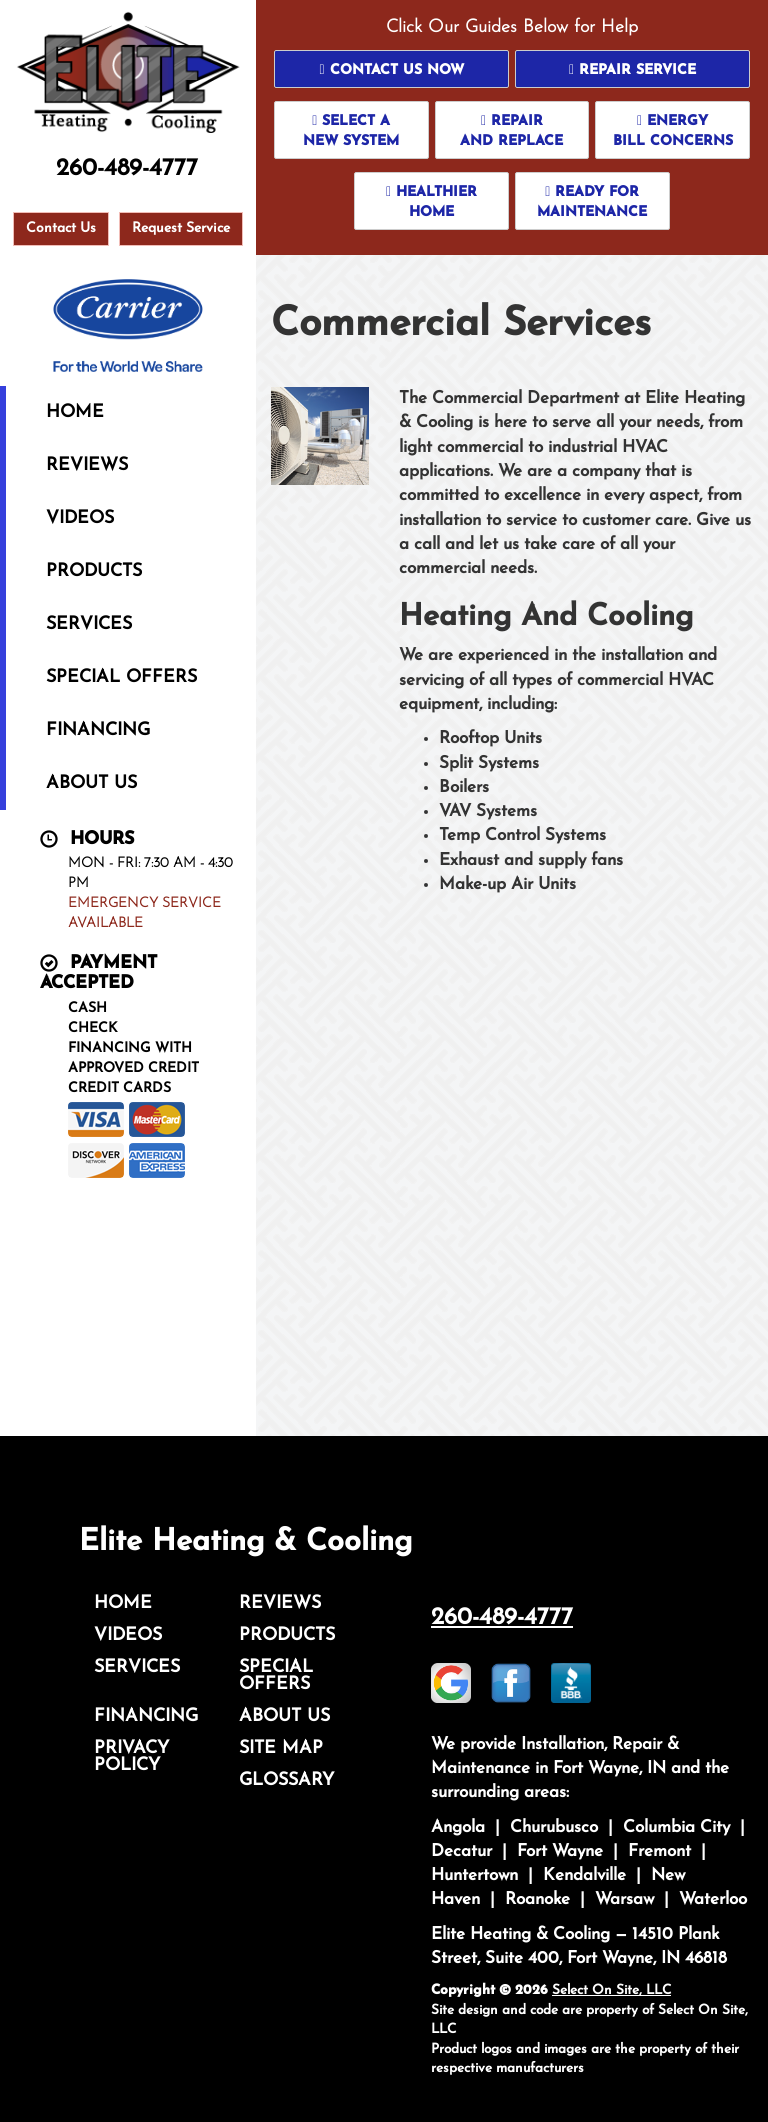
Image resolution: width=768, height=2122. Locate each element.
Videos (80, 518)
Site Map (281, 1748)
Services (89, 624)
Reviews (87, 465)
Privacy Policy (131, 1757)
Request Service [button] (181, 228)
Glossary (286, 1780)
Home (75, 412)
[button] (391, 69)
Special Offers (121, 677)
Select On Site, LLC (611, 1990)
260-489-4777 (502, 1618)
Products (94, 571)
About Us (91, 783)
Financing (98, 730)
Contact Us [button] (61, 228)
